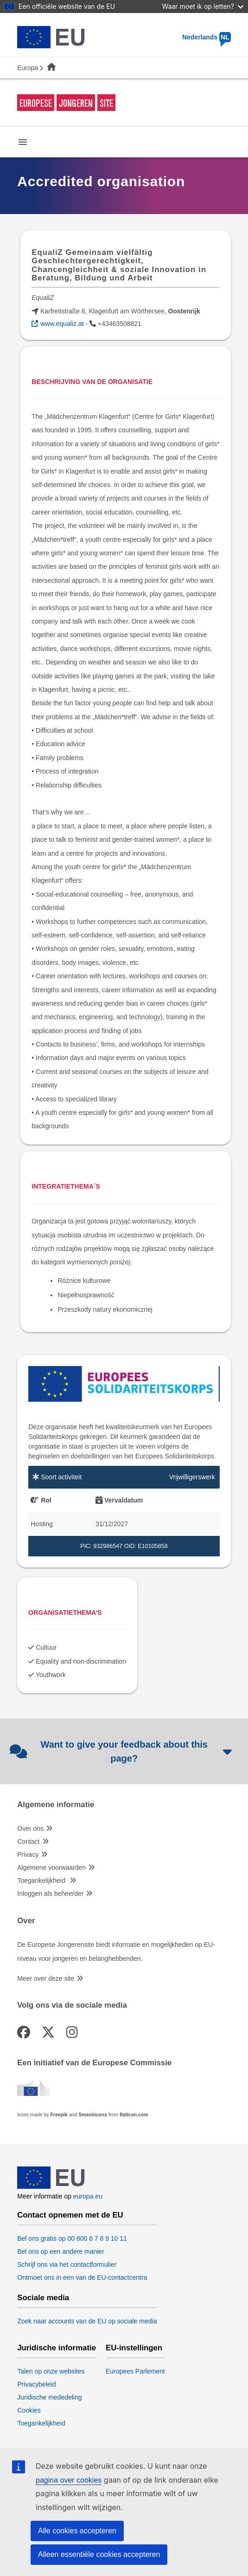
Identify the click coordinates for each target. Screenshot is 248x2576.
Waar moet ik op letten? (202, 6)
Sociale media (43, 2298)
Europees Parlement (135, 2371)
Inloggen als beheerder (50, 1893)
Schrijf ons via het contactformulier (66, 2264)
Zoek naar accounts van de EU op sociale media (87, 2321)
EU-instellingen (134, 2348)
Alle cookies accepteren (77, 2531)
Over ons (30, 1828)
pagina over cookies (69, 2480)
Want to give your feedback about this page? (122, 1751)
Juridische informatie (56, 2348)
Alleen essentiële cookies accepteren (99, 2554)
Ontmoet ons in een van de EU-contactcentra (82, 2277)
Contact (28, 1841)
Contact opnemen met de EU (70, 2215)
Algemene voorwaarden (51, 1867)
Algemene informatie (55, 1805)
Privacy (27, 1854)
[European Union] (51, 2186)
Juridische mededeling (49, 2397)
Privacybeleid (36, 2384)
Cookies (29, 2410)
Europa (27, 68)
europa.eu (87, 2196)
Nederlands (206, 37)
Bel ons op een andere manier (60, 2251)
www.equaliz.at (61, 323)
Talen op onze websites (51, 2371)
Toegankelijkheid (42, 1880)
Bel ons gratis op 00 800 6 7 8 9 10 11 (72, 2238)
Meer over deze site (45, 1978)
